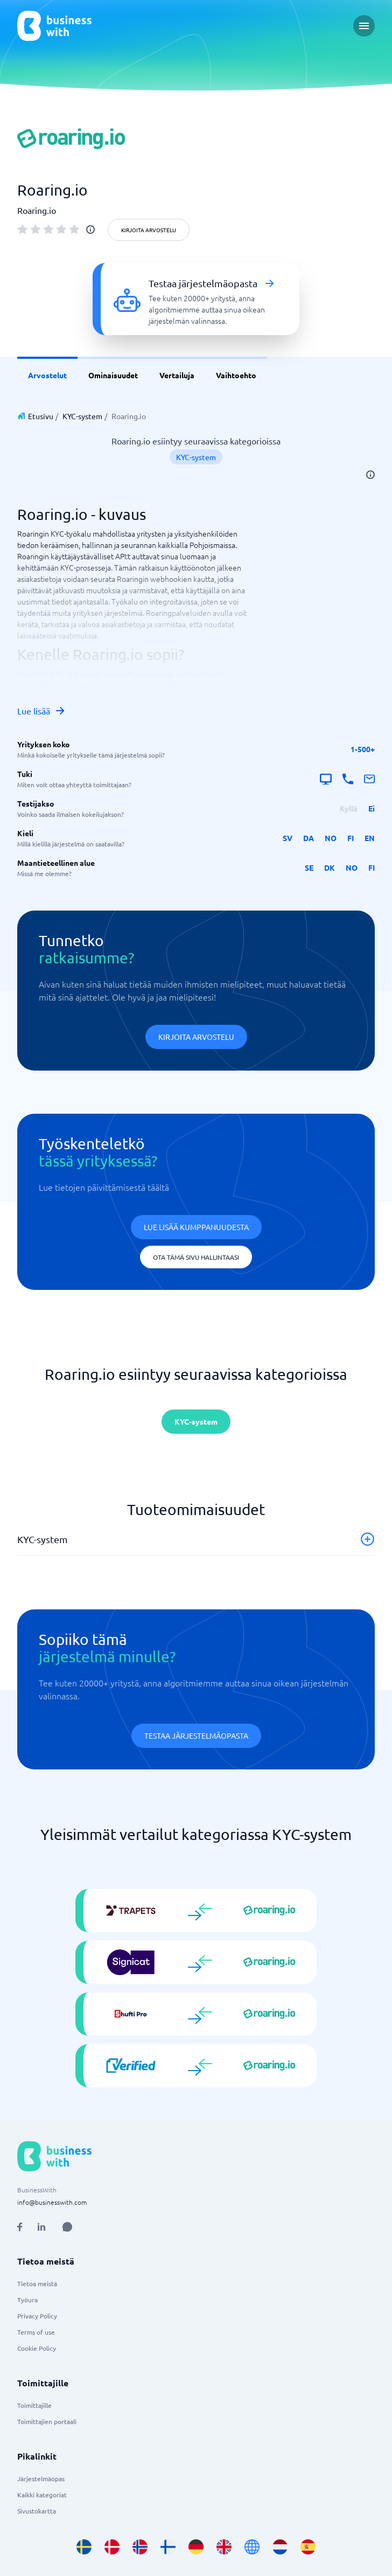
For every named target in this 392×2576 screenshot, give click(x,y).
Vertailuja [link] (176, 375)
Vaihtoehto (236, 375)
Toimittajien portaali (46, 2421)
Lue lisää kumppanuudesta (196, 1227)
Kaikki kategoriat (42, 2494)
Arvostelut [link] (47, 375)
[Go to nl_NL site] (280, 2546)
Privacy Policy (37, 2315)
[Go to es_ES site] (308, 2546)
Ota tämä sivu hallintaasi (196, 1257)
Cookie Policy (36, 2348)
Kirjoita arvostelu (148, 230)
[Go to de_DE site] (196, 2546)
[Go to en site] (252, 2546)
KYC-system (82, 416)
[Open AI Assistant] (67, 2226)
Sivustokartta (36, 2510)
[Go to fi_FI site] (168, 2546)
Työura (27, 2299)
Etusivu (40, 416)
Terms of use (36, 2332)
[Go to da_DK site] (112, 2546)
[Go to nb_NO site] (140, 2546)
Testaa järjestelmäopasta (196, 1735)
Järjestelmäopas (41, 2478)
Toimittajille (34, 2405)
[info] (90, 229)
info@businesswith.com (52, 2202)
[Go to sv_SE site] (84, 2546)
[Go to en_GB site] (224, 2546)
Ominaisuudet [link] (113, 375)
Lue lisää (41, 710)
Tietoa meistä (37, 2283)
